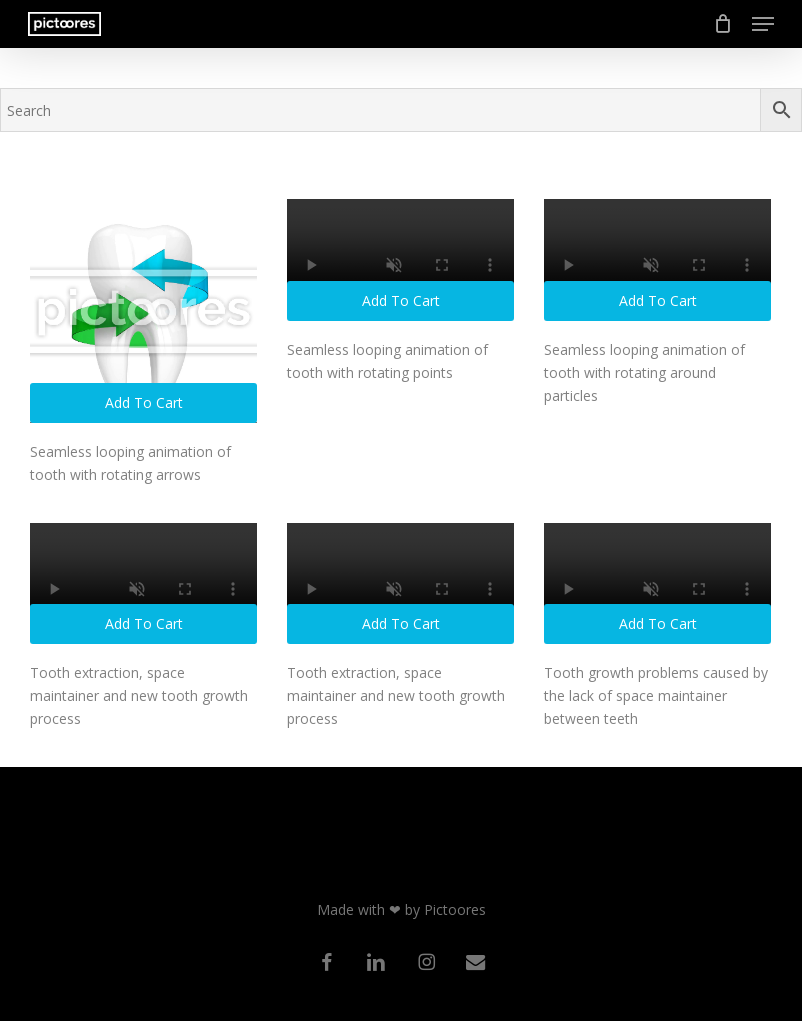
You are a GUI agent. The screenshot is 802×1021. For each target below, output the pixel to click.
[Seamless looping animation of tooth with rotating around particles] (657, 260)
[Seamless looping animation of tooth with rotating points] (400, 260)
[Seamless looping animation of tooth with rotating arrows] (143, 311)
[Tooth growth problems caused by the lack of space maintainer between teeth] (657, 584)
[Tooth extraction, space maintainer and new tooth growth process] (143, 584)
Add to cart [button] (144, 402)
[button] (763, 24)
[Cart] (722, 24)
